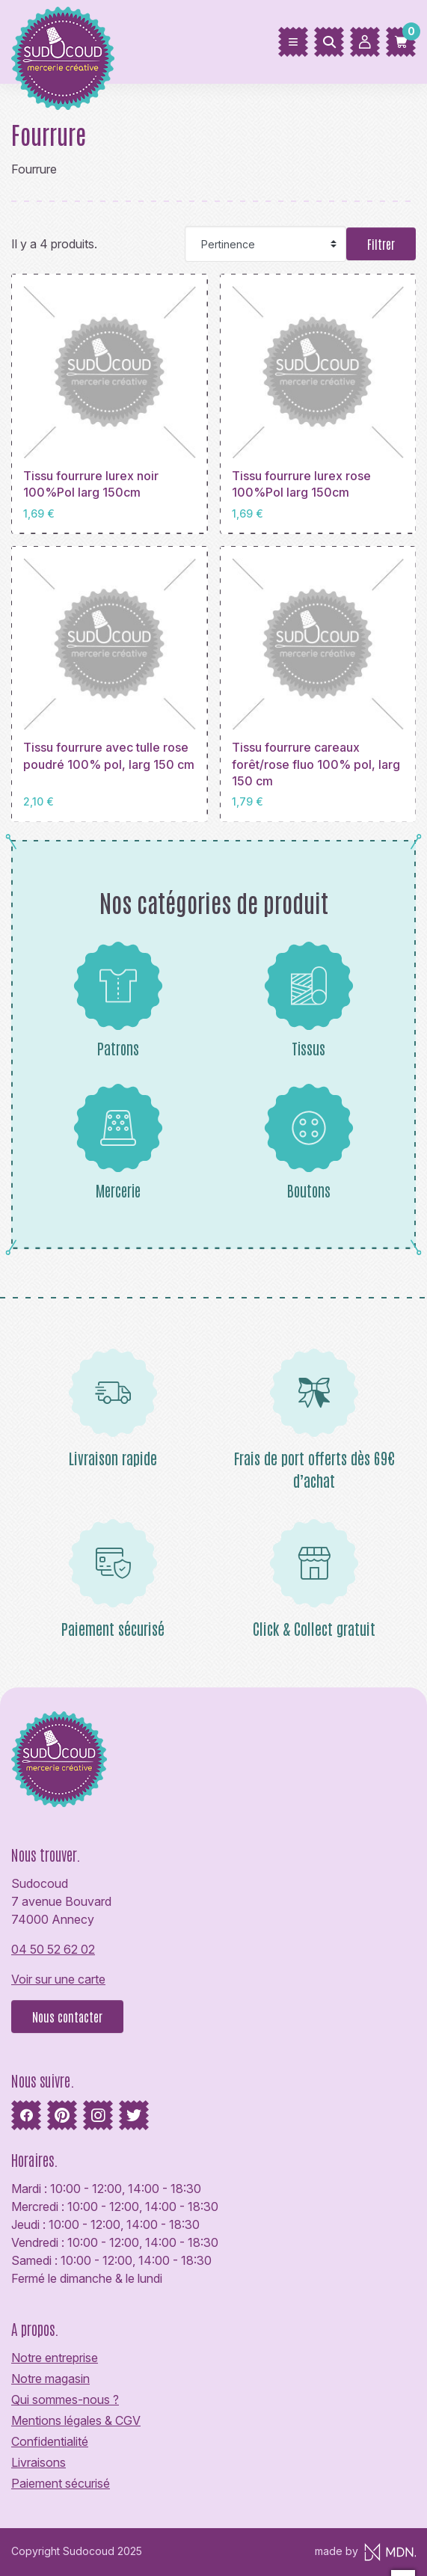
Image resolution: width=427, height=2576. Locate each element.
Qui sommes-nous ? (65, 2399)
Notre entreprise (54, 2357)
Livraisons (38, 2462)
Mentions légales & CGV (76, 2420)
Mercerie (118, 1141)
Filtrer (381, 243)
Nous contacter (67, 2016)
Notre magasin (50, 2378)
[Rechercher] (329, 42)
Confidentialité (49, 2441)
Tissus (309, 999)
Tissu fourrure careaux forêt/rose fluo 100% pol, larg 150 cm (316, 764)
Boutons (309, 1141)
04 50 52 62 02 (53, 1949)
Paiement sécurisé (60, 2483)
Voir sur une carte (58, 1979)
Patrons (118, 999)
